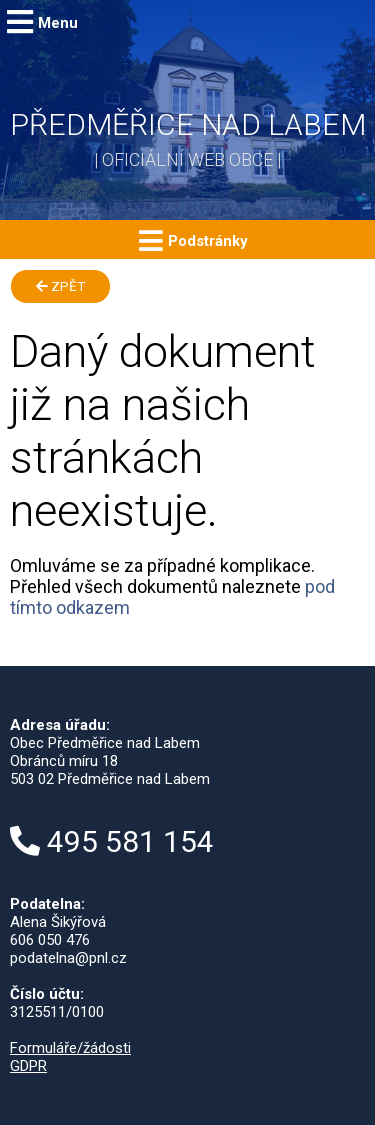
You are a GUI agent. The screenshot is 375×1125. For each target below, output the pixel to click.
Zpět (60, 286)
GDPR (28, 1066)
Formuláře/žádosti (70, 1048)
